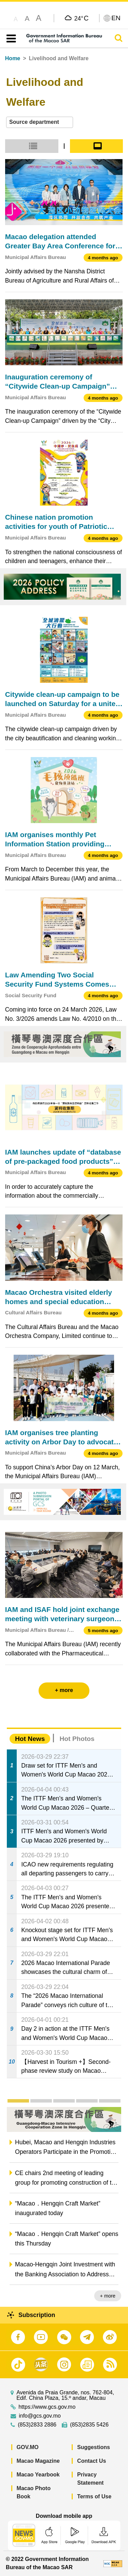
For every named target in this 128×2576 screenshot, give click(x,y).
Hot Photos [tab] (76, 1738)
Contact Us (91, 2461)
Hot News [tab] (30, 1738)
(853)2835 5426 (89, 2425)
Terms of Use (94, 2496)
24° (81, 18)
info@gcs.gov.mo (40, 2416)
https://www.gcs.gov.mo (46, 2407)
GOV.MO (28, 2447)
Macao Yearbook (38, 2474)
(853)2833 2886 (37, 2425)
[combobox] (39, 122)
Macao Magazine (38, 2461)
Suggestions (93, 2447)
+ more (107, 2296)
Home (12, 58)
